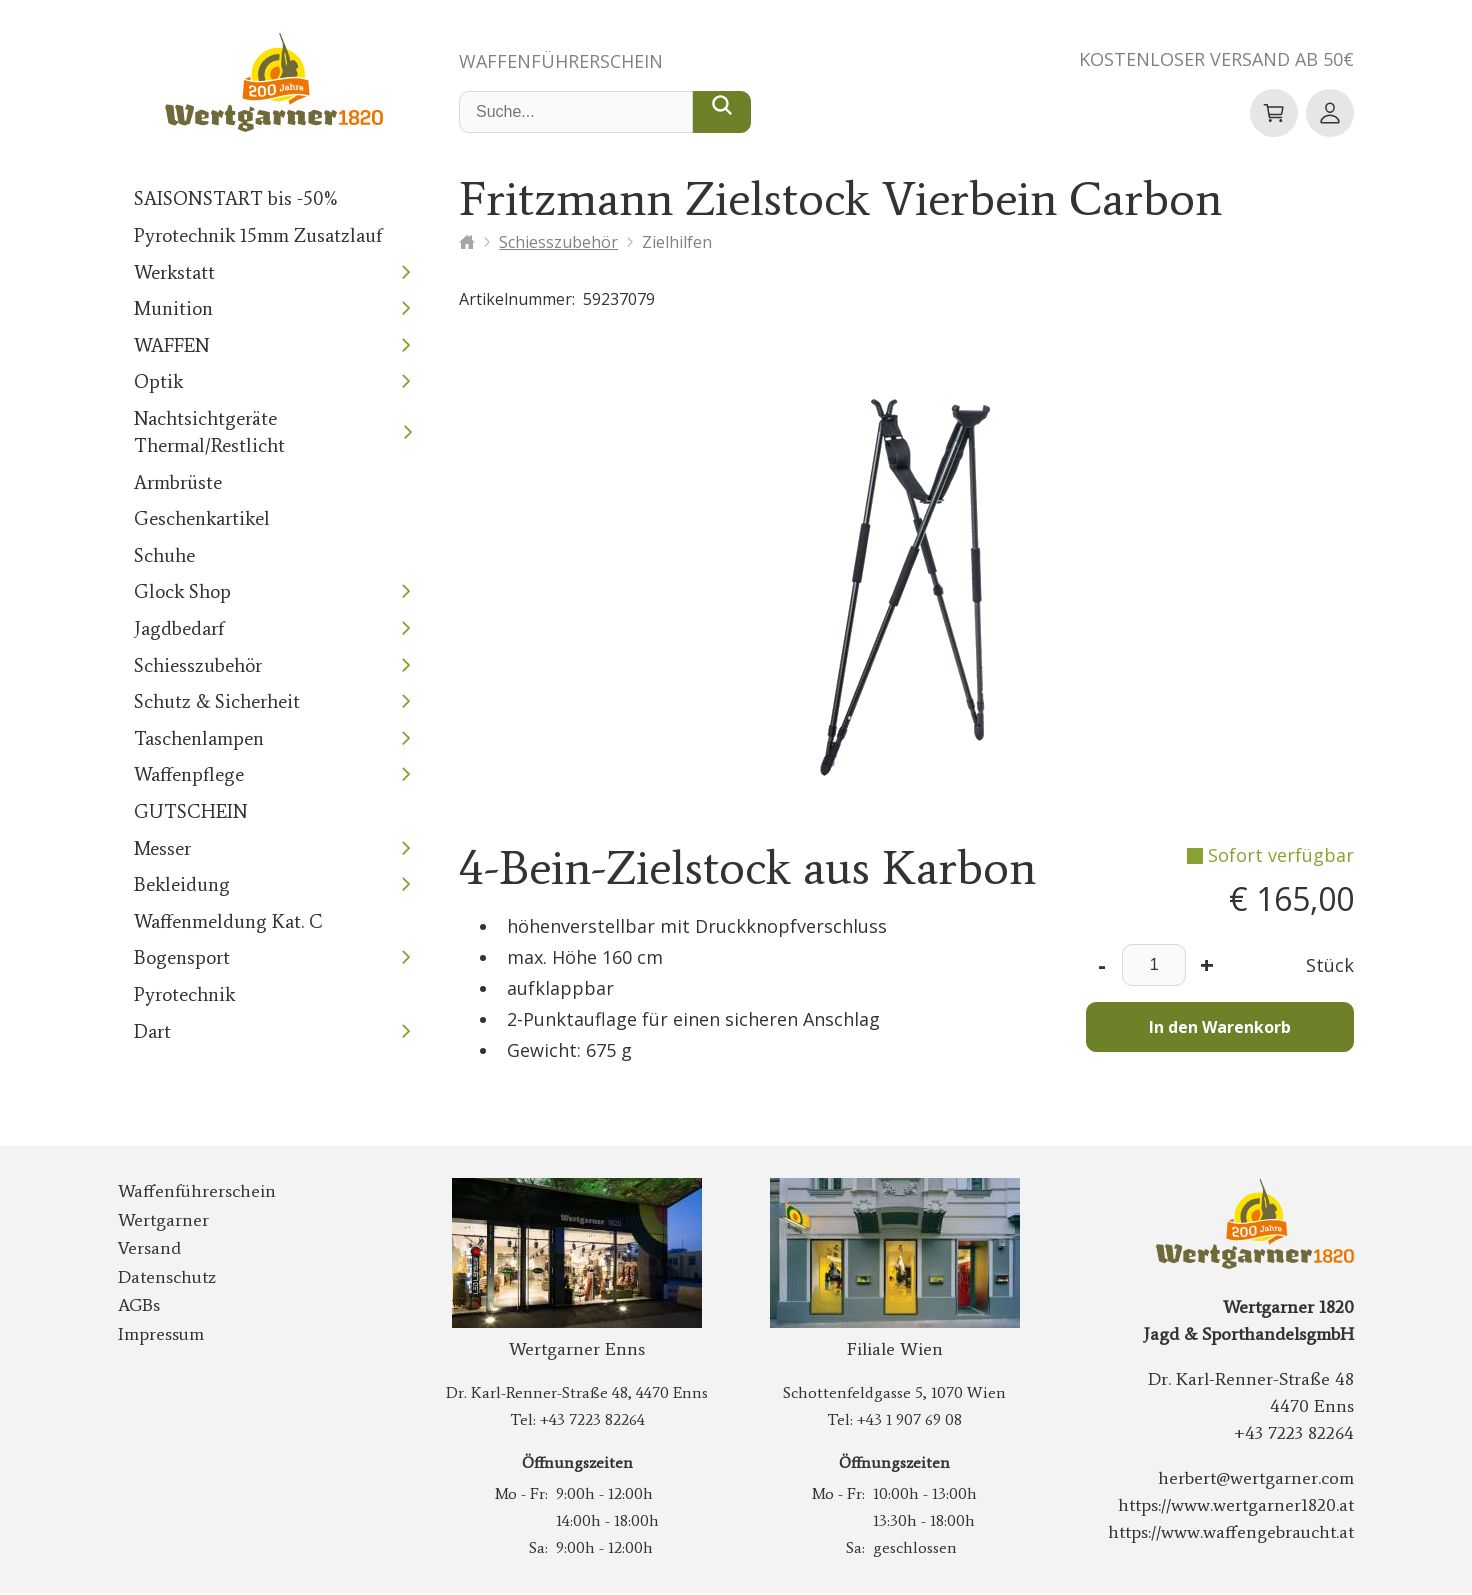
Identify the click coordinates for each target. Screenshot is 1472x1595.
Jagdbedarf (176, 629)
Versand (147, 1250)
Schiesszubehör (193, 666)
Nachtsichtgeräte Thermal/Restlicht (203, 433)
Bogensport (178, 958)
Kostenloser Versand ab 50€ (1209, 60)
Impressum (158, 1336)
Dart (151, 1032)
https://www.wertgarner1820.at (1242, 1507)
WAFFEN (172, 346)
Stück (1331, 967)
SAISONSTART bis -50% (234, 199)
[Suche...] (722, 113)
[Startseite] (467, 243)
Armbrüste (175, 483)
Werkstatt (170, 273)
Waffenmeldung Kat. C (223, 922)
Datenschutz (162, 1279)
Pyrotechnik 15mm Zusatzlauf (250, 236)
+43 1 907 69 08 (908, 1421)
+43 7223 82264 (591, 1421)
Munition (169, 309)
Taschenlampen (193, 739)
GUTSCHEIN (188, 812)
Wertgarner (158, 1222)
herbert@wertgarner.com (1264, 1480)
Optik (156, 382)
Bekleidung (178, 885)
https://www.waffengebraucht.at (1239, 1534)
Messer (161, 849)
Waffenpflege (186, 775)
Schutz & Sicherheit (211, 702)
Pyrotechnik (180, 995)
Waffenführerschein (568, 62)
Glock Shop (179, 592)
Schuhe (162, 556)
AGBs (140, 1307)
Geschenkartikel (196, 519)
